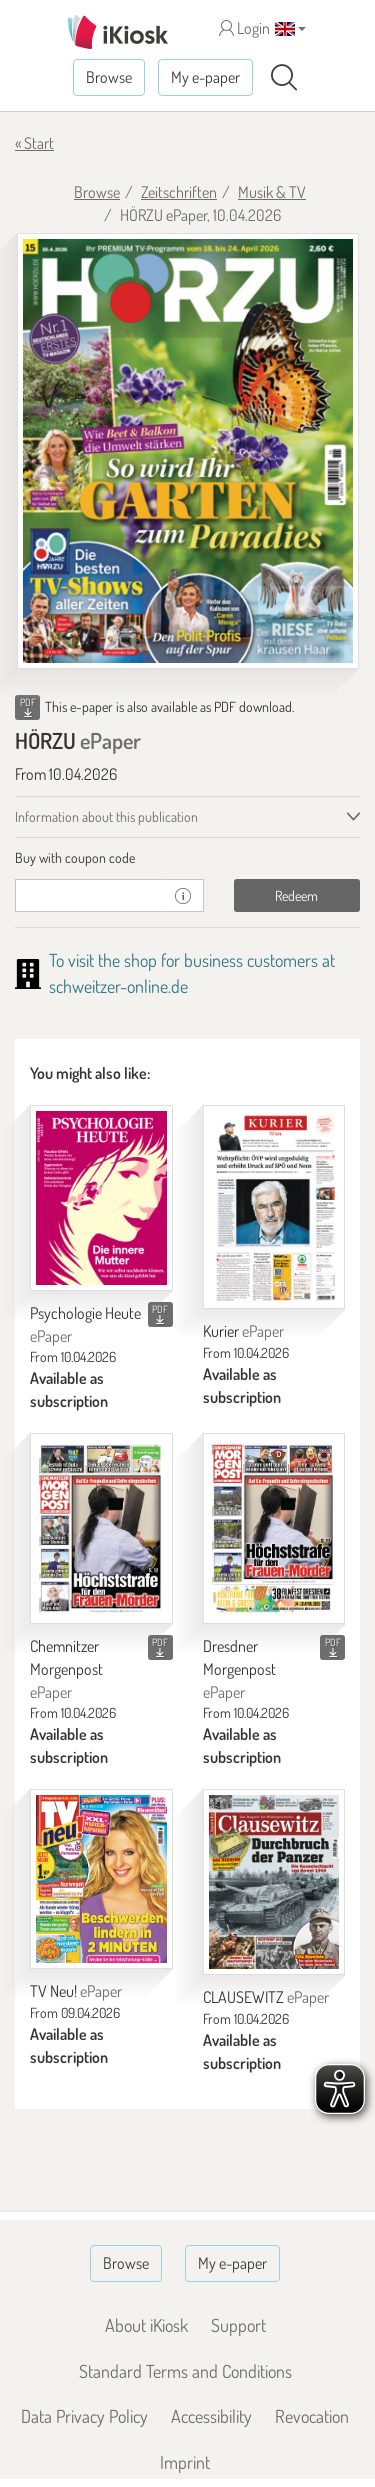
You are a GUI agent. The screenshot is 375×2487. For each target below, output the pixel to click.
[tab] (187, 858)
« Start (34, 143)
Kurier (243, 1331)
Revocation (312, 2416)
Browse (109, 77)
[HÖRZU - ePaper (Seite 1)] (188, 451)
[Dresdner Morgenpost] (274, 1528)
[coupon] (89, 895)
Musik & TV (272, 192)
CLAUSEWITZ (266, 1997)
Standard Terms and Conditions (185, 2371)
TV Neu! (76, 1991)
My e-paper (205, 77)
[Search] (284, 78)
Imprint (185, 2462)
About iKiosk (146, 2325)
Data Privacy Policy (84, 2416)
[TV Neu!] (101, 1879)
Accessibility (211, 2416)
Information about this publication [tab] (106, 816)
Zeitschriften (179, 192)
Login (244, 28)
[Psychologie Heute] (101, 1198)
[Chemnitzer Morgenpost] (101, 1528)
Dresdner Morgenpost (239, 1669)
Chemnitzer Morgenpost (66, 1669)
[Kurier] (274, 1207)
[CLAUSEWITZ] (274, 1882)
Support (238, 2325)
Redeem (296, 895)
